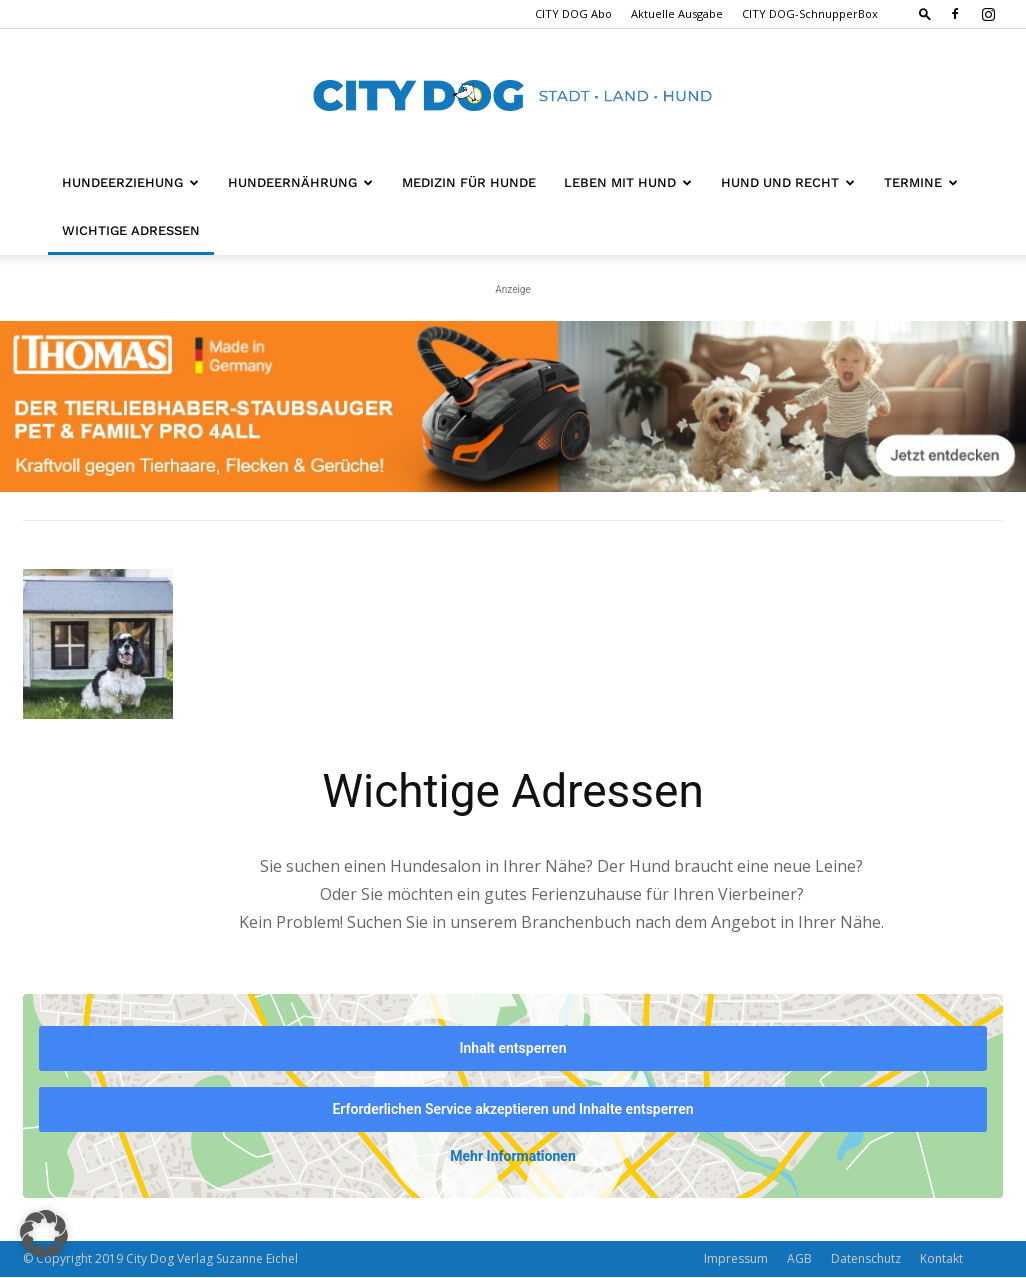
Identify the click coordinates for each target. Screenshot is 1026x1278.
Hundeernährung (300, 182)
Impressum (736, 1259)
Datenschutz (866, 1259)
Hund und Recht (788, 182)
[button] (925, 13)
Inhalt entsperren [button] (513, 1048)
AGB (799, 1259)
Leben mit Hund (628, 182)
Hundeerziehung (130, 182)
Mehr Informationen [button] (512, 1156)
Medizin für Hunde (469, 182)
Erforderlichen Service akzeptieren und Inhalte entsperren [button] (512, 1109)
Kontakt (941, 1259)
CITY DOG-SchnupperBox (810, 13)
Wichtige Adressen (131, 230)
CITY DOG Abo (573, 13)
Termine (921, 182)
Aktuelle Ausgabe (677, 13)
